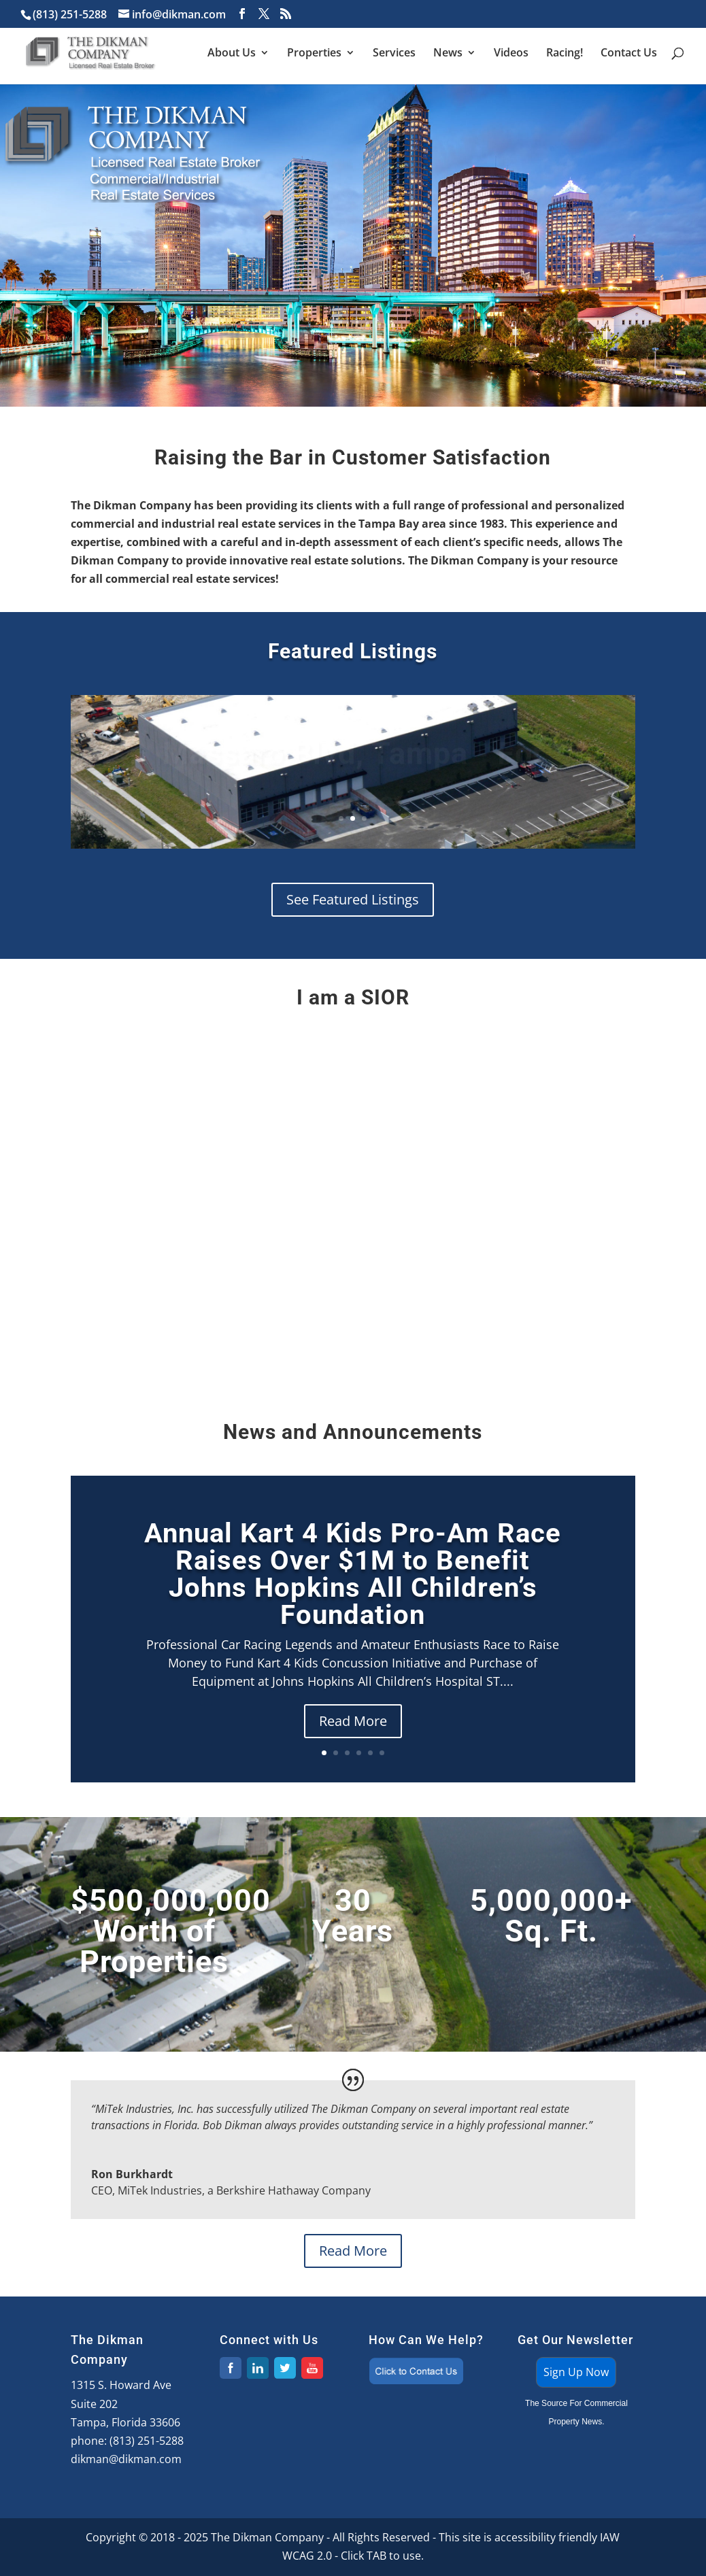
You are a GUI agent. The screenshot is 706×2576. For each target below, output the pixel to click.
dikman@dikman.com (126, 2459)
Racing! (564, 54)
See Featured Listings (352, 899)
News (448, 54)
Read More (353, 1721)
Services (394, 54)
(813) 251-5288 (147, 2440)
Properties (314, 54)
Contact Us (629, 54)
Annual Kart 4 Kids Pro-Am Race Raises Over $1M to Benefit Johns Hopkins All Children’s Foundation (352, 1574)
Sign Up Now (576, 2372)
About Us (231, 54)
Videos (511, 54)
